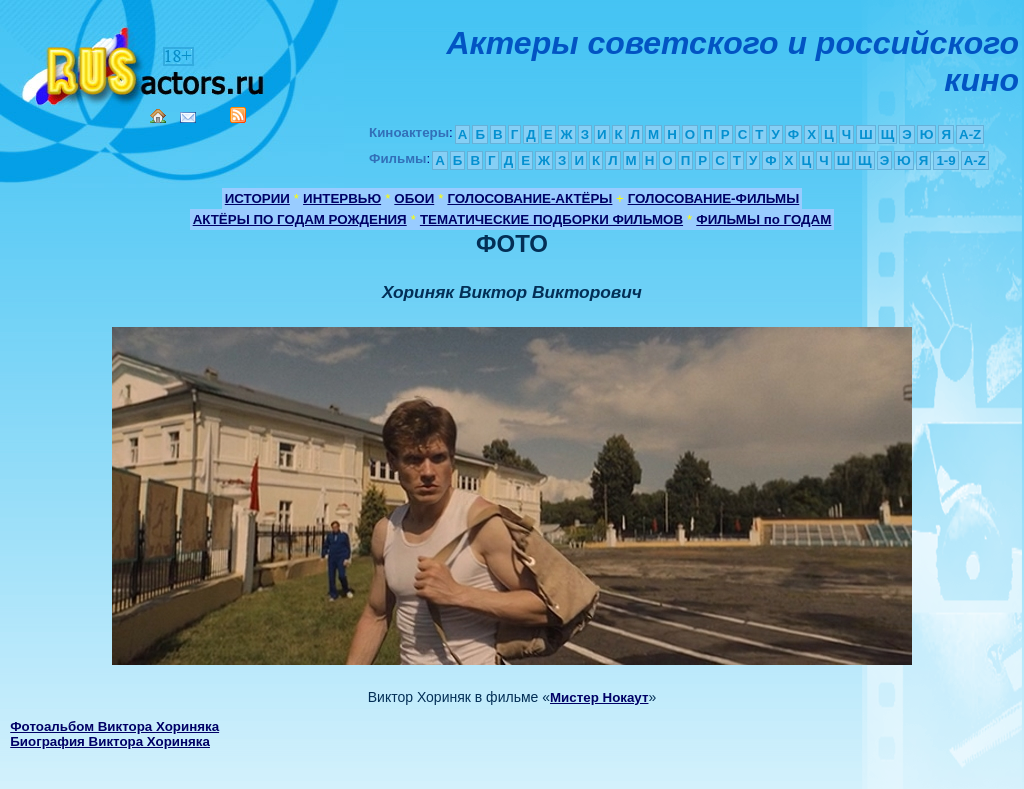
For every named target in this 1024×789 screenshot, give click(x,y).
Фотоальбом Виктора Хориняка (114, 726)
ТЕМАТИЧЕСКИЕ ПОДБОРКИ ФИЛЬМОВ (551, 219)
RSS (238, 115)
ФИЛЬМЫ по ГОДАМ (763, 219)
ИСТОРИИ (257, 198)
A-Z (970, 134)
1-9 (945, 160)
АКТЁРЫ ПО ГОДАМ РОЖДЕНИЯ (300, 219)
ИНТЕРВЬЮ (342, 198)
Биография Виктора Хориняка (110, 741)
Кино (145, 62)
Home (158, 116)
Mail (188, 117)
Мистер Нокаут (599, 697)
